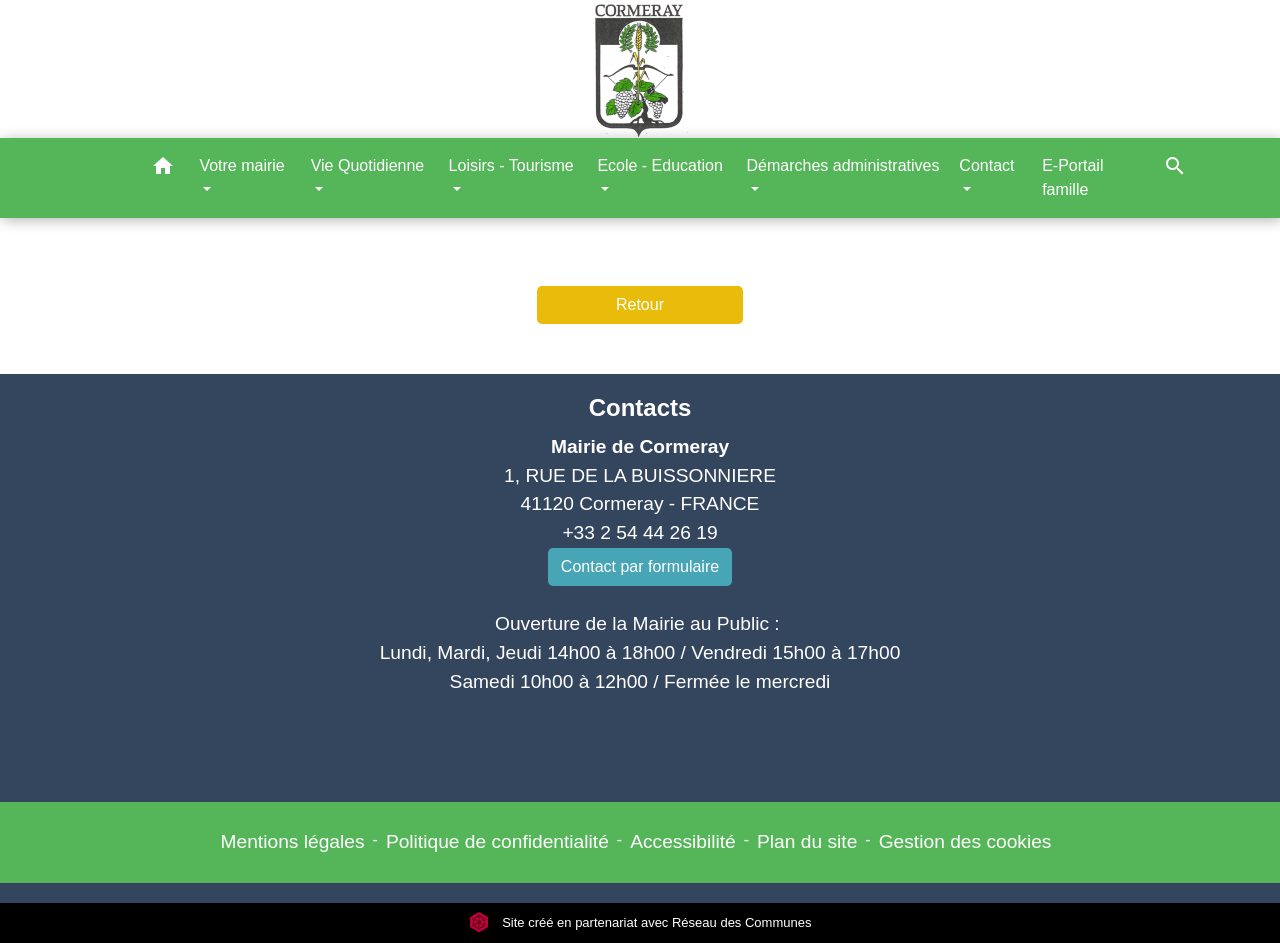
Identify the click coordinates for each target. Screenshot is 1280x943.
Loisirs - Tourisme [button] (511, 165)
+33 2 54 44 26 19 (639, 532)
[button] (163, 169)
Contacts (640, 407)
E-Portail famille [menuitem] (1072, 177)
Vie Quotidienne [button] (368, 165)
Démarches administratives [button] (842, 165)
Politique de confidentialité (497, 841)
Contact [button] (986, 165)
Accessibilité (683, 841)
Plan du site (807, 841)
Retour (640, 304)
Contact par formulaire (640, 566)
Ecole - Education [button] (659, 165)
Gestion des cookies (965, 841)
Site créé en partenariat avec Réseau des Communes (640, 922)
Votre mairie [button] (241, 165)
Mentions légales (293, 841)
